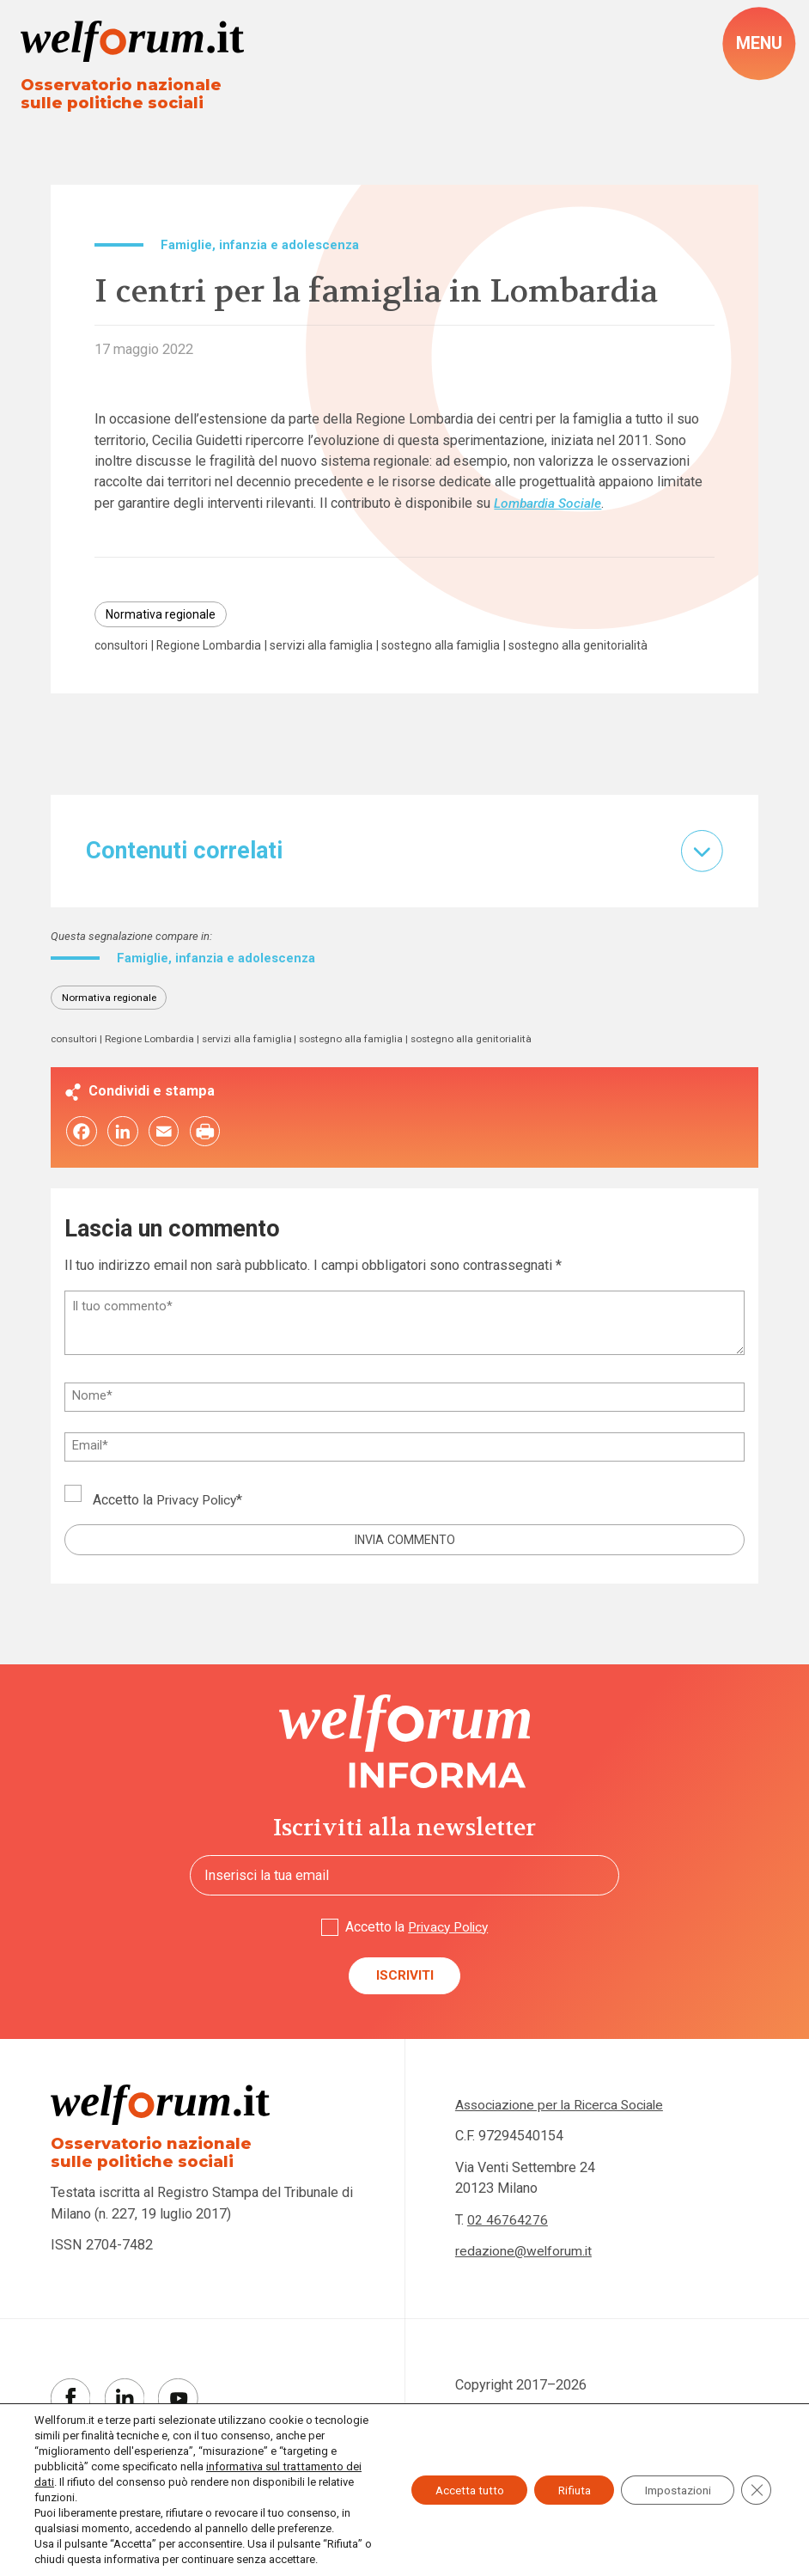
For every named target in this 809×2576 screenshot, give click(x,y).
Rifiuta (561, 2482)
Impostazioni (672, 2482)
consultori (122, 649)
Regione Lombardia (215, 649)
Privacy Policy (199, 1521)
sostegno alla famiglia (454, 649)
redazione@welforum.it (525, 2277)
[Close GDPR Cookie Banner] (755, 2482)
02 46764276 (507, 2245)
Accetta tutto (449, 2482)
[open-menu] (758, 44)
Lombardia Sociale (550, 505)
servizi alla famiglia (330, 649)
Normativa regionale (163, 617)
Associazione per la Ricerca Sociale (563, 2130)
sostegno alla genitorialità (167, 665)
